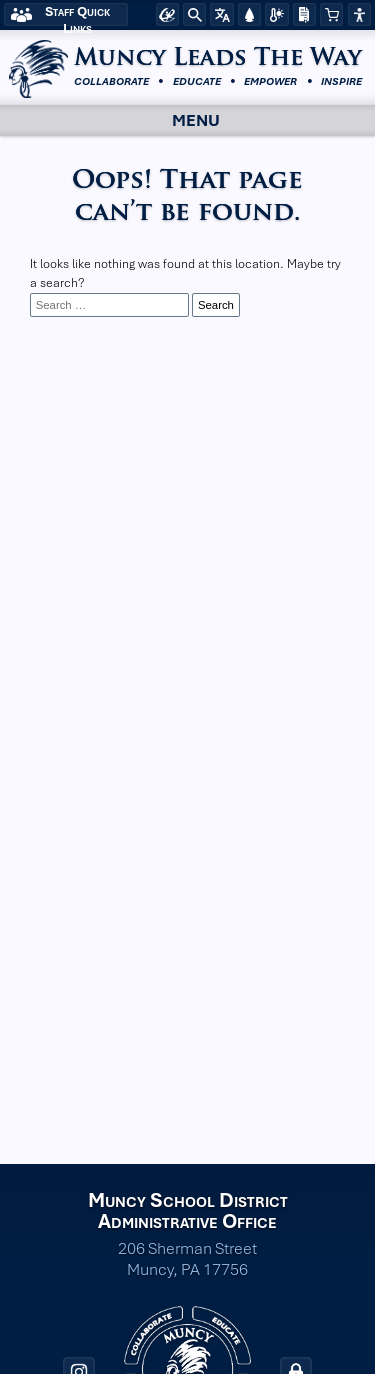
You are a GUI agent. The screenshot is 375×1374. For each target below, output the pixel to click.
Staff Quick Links (77, 14)
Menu (178, 120)
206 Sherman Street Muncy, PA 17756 (187, 1259)
